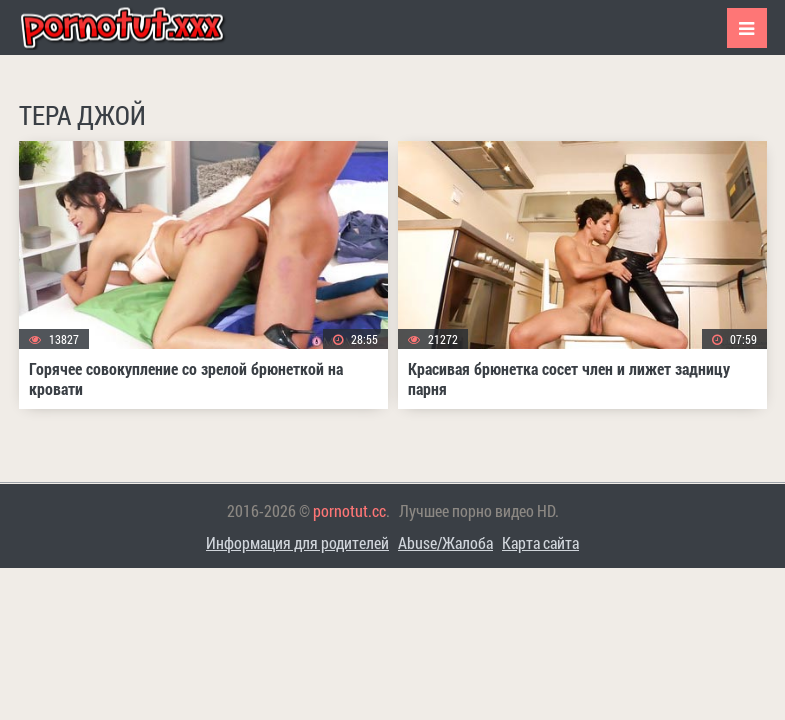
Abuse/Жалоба (445, 542)
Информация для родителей (297, 542)
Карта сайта (540, 542)
